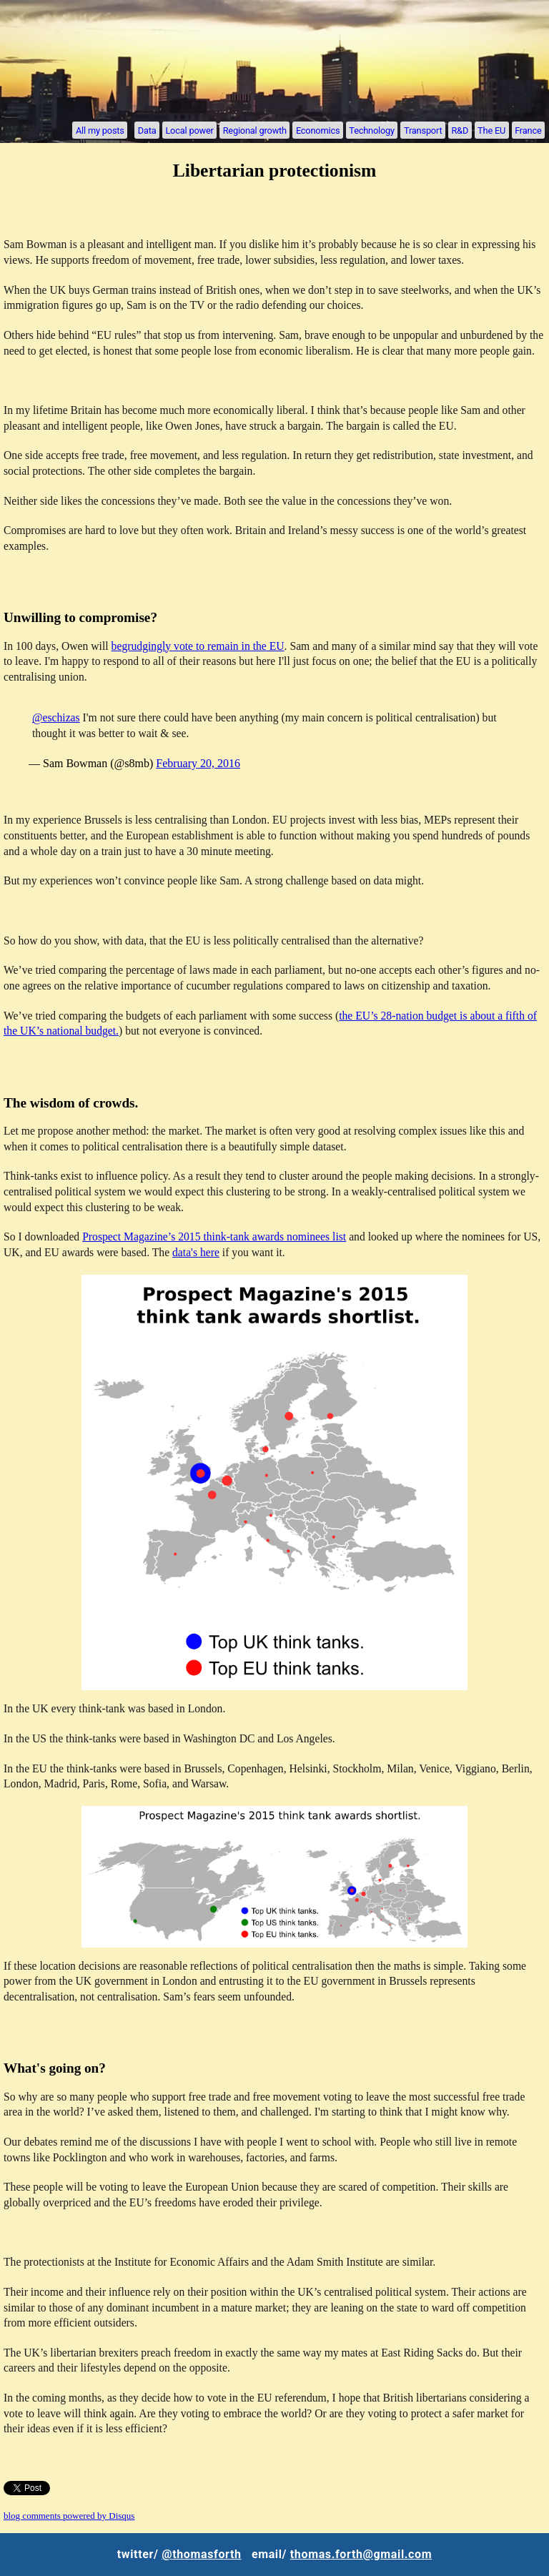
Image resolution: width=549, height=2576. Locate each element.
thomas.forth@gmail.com (361, 2554)
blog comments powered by (69, 2515)
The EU (491, 129)
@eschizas (56, 717)
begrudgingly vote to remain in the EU (198, 646)
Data (147, 129)
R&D (459, 129)
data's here (195, 1252)
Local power (189, 129)
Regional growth (255, 129)
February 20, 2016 (198, 763)
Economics (318, 129)
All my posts (100, 129)
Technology (372, 129)
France (528, 129)
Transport (423, 129)
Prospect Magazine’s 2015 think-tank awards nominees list (214, 1236)
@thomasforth (201, 2554)
